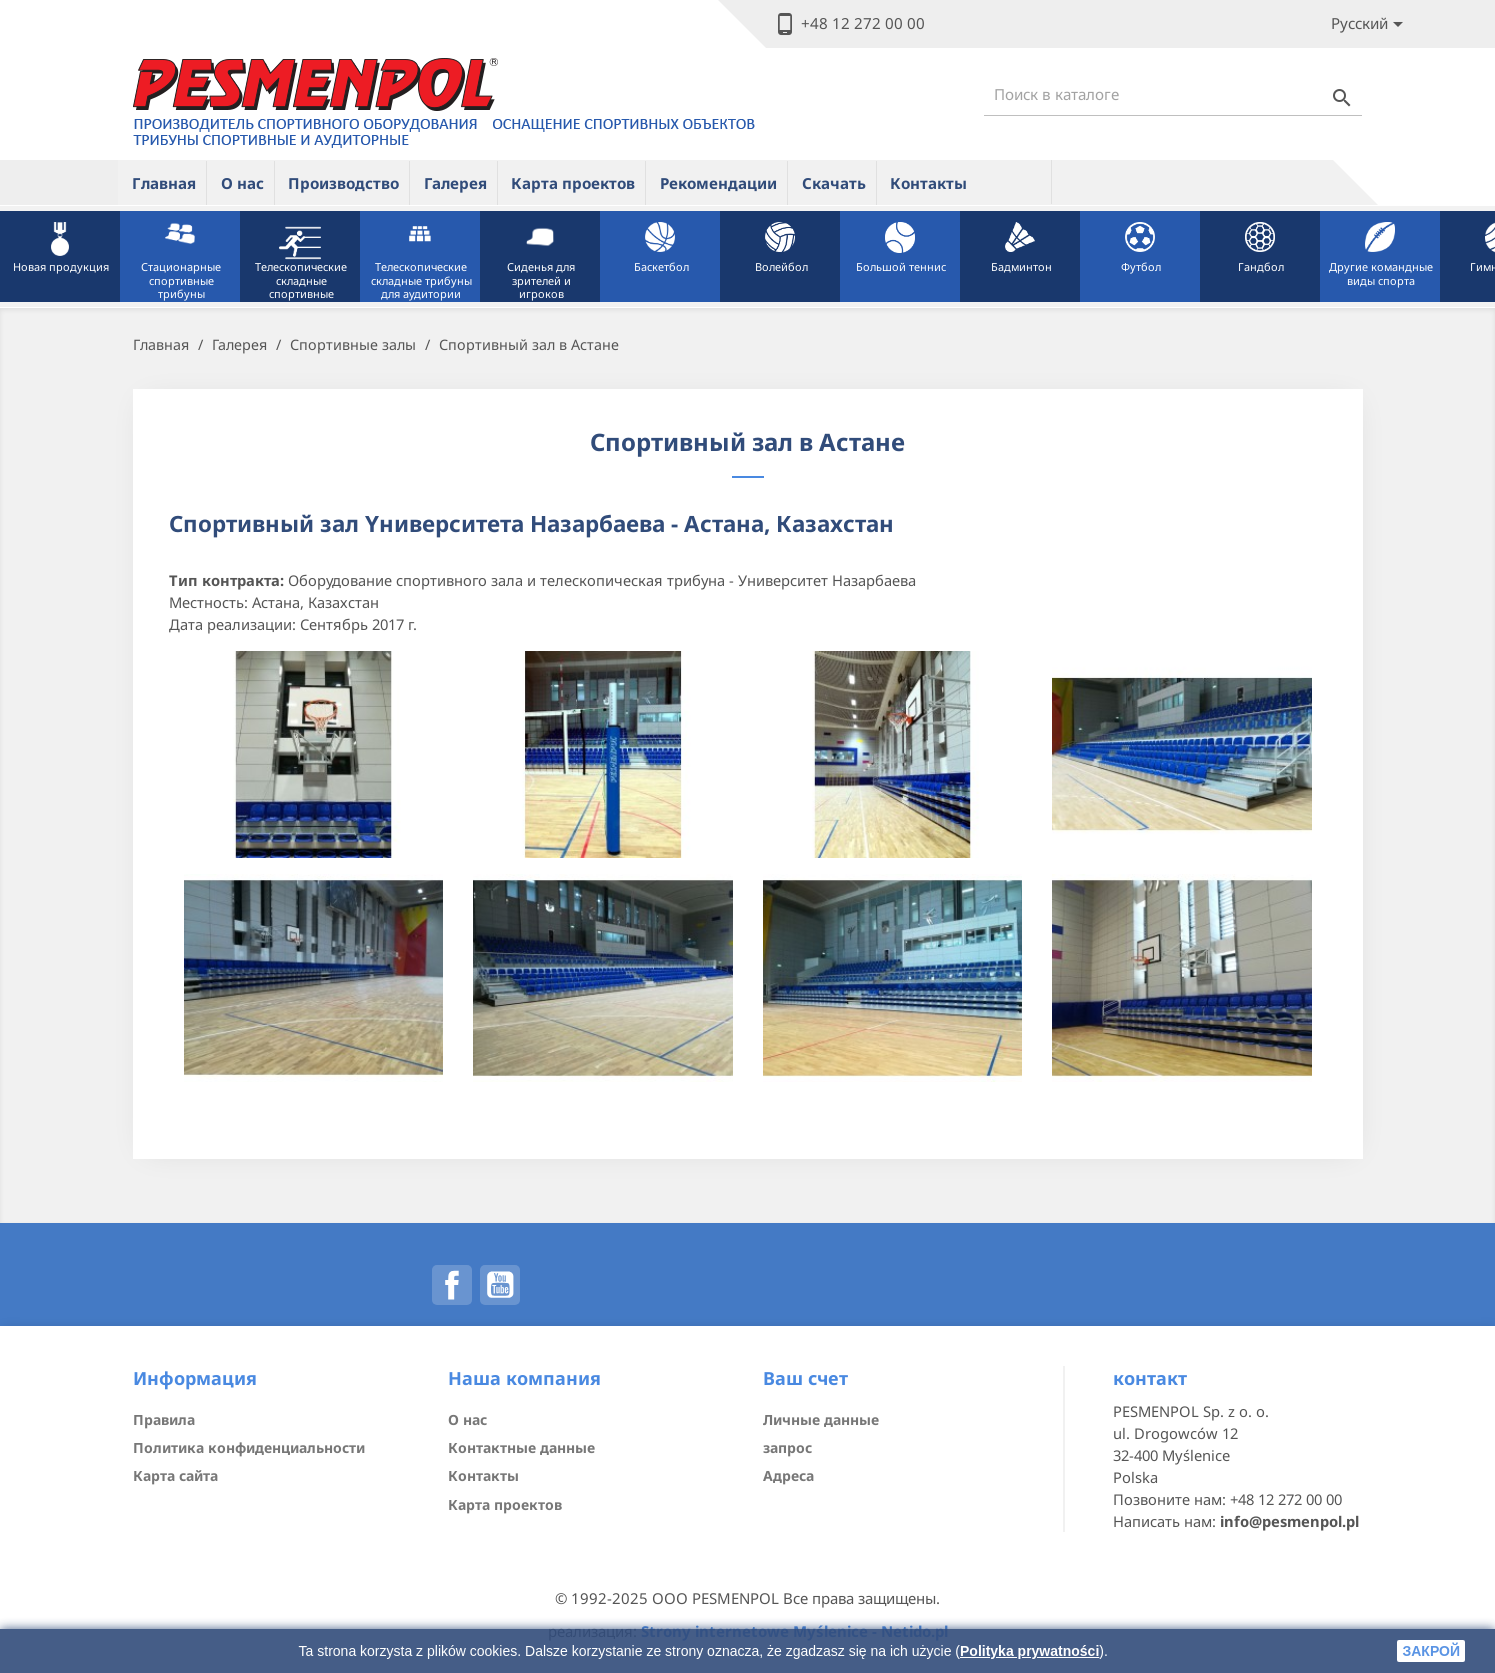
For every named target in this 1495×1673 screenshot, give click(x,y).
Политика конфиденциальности (249, 1447)
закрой (1431, 1651)
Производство (343, 183)
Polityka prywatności (1029, 1651)
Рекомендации (718, 183)
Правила (164, 1419)
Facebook (452, 1285)
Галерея (455, 183)
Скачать (834, 183)
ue (1016, 182)
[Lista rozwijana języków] (1370, 24)
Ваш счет (805, 1378)
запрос (787, 1447)
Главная (164, 183)
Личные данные (821, 1419)
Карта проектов (573, 183)
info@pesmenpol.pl (1289, 1521)
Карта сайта (175, 1475)
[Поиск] (1173, 94)
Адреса (788, 1475)
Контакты (928, 183)
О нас (242, 183)
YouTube (500, 1285)
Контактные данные (521, 1447)
